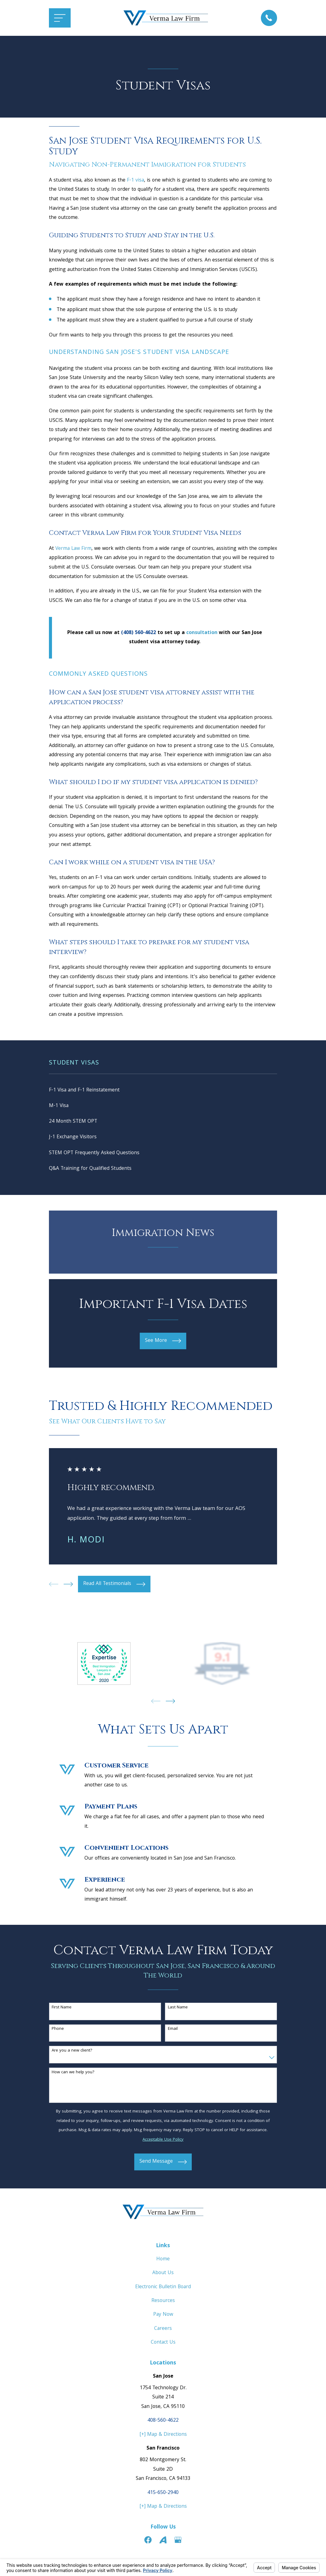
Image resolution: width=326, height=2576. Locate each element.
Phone (58, 2032)
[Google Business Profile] (178, 2543)
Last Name (178, 2010)
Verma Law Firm (73, 549)
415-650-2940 (163, 2496)
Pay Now (163, 2318)
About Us (163, 2276)
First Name (62, 2010)
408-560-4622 (163, 2424)
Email (173, 2032)
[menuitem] (163, 1090)
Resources (163, 2304)
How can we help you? (73, 2075)
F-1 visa (135, 180)
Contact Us (163, 2346)
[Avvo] (163, 2543)
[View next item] (68, 1587)
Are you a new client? (72, 2054)
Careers (163, 2332)
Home (163, 2263)
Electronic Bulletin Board (163, 2290)
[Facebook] (148, 2543)
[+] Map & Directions (163, 2438)
